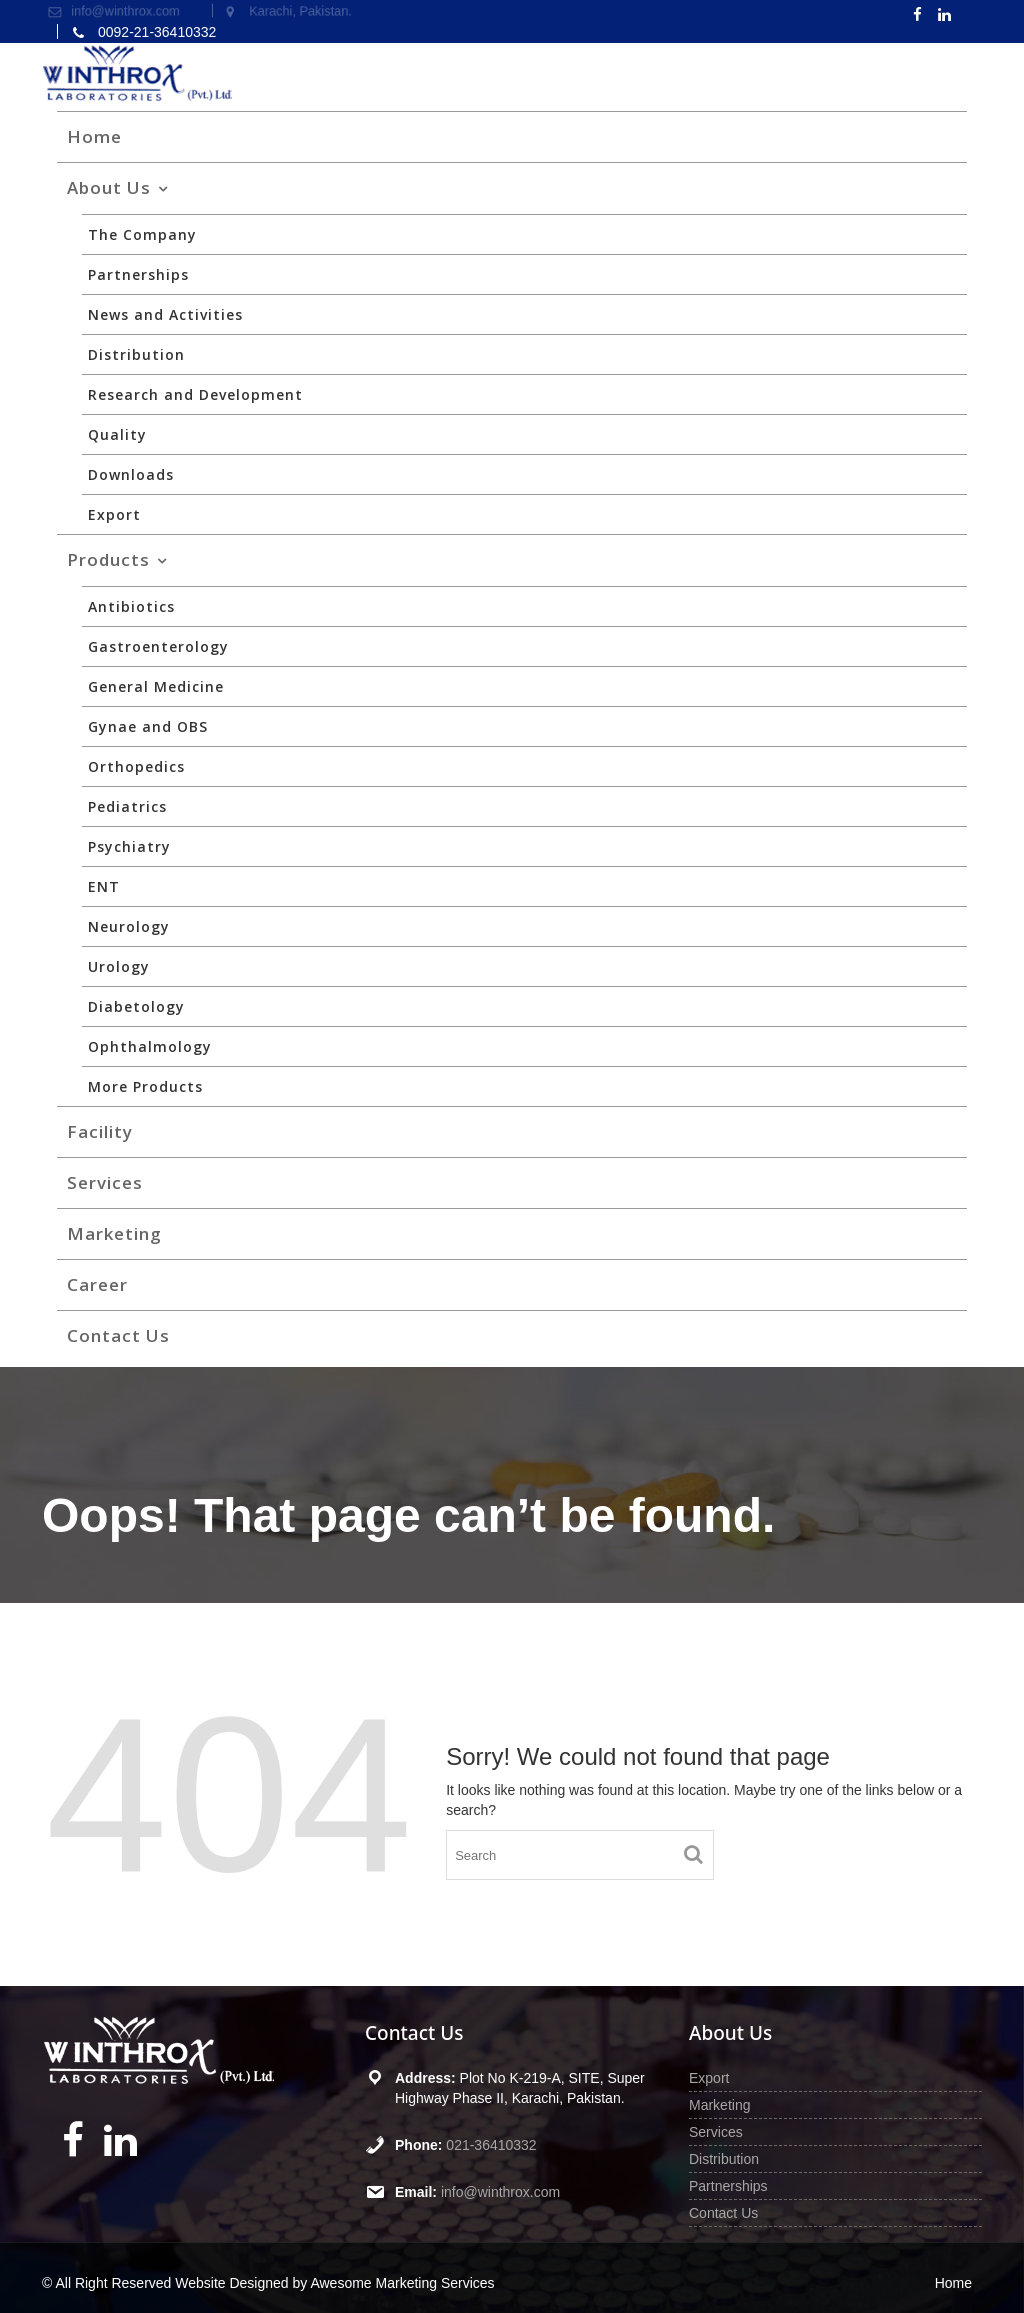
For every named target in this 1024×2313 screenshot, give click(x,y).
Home (94, 136)
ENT (104, 886)
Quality (117, 434)
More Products (145, 1086)
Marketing (114, 1233)
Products (108, 559)
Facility (100, 1131)
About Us (109, 187)
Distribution (136, 354)
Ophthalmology (150, 1046)
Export (114, 514)
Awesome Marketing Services (402, 2283)
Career (97, 1284)
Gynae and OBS (148, 726)
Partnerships (138, 274)
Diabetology (136, 1006)
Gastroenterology (158, 646)
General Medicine (156, 686)
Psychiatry (129, 846)
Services (105, 1182)
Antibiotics (131, 606)
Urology (119, 966)
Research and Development (195, 394)
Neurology (129, 926)
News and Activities (165, 314)
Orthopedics (136, 766)
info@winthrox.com (500, 2192)
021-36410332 (492, 2145)
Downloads (131, 474)
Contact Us (118, 1335)
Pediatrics (127, 806)
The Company (142, 234)
